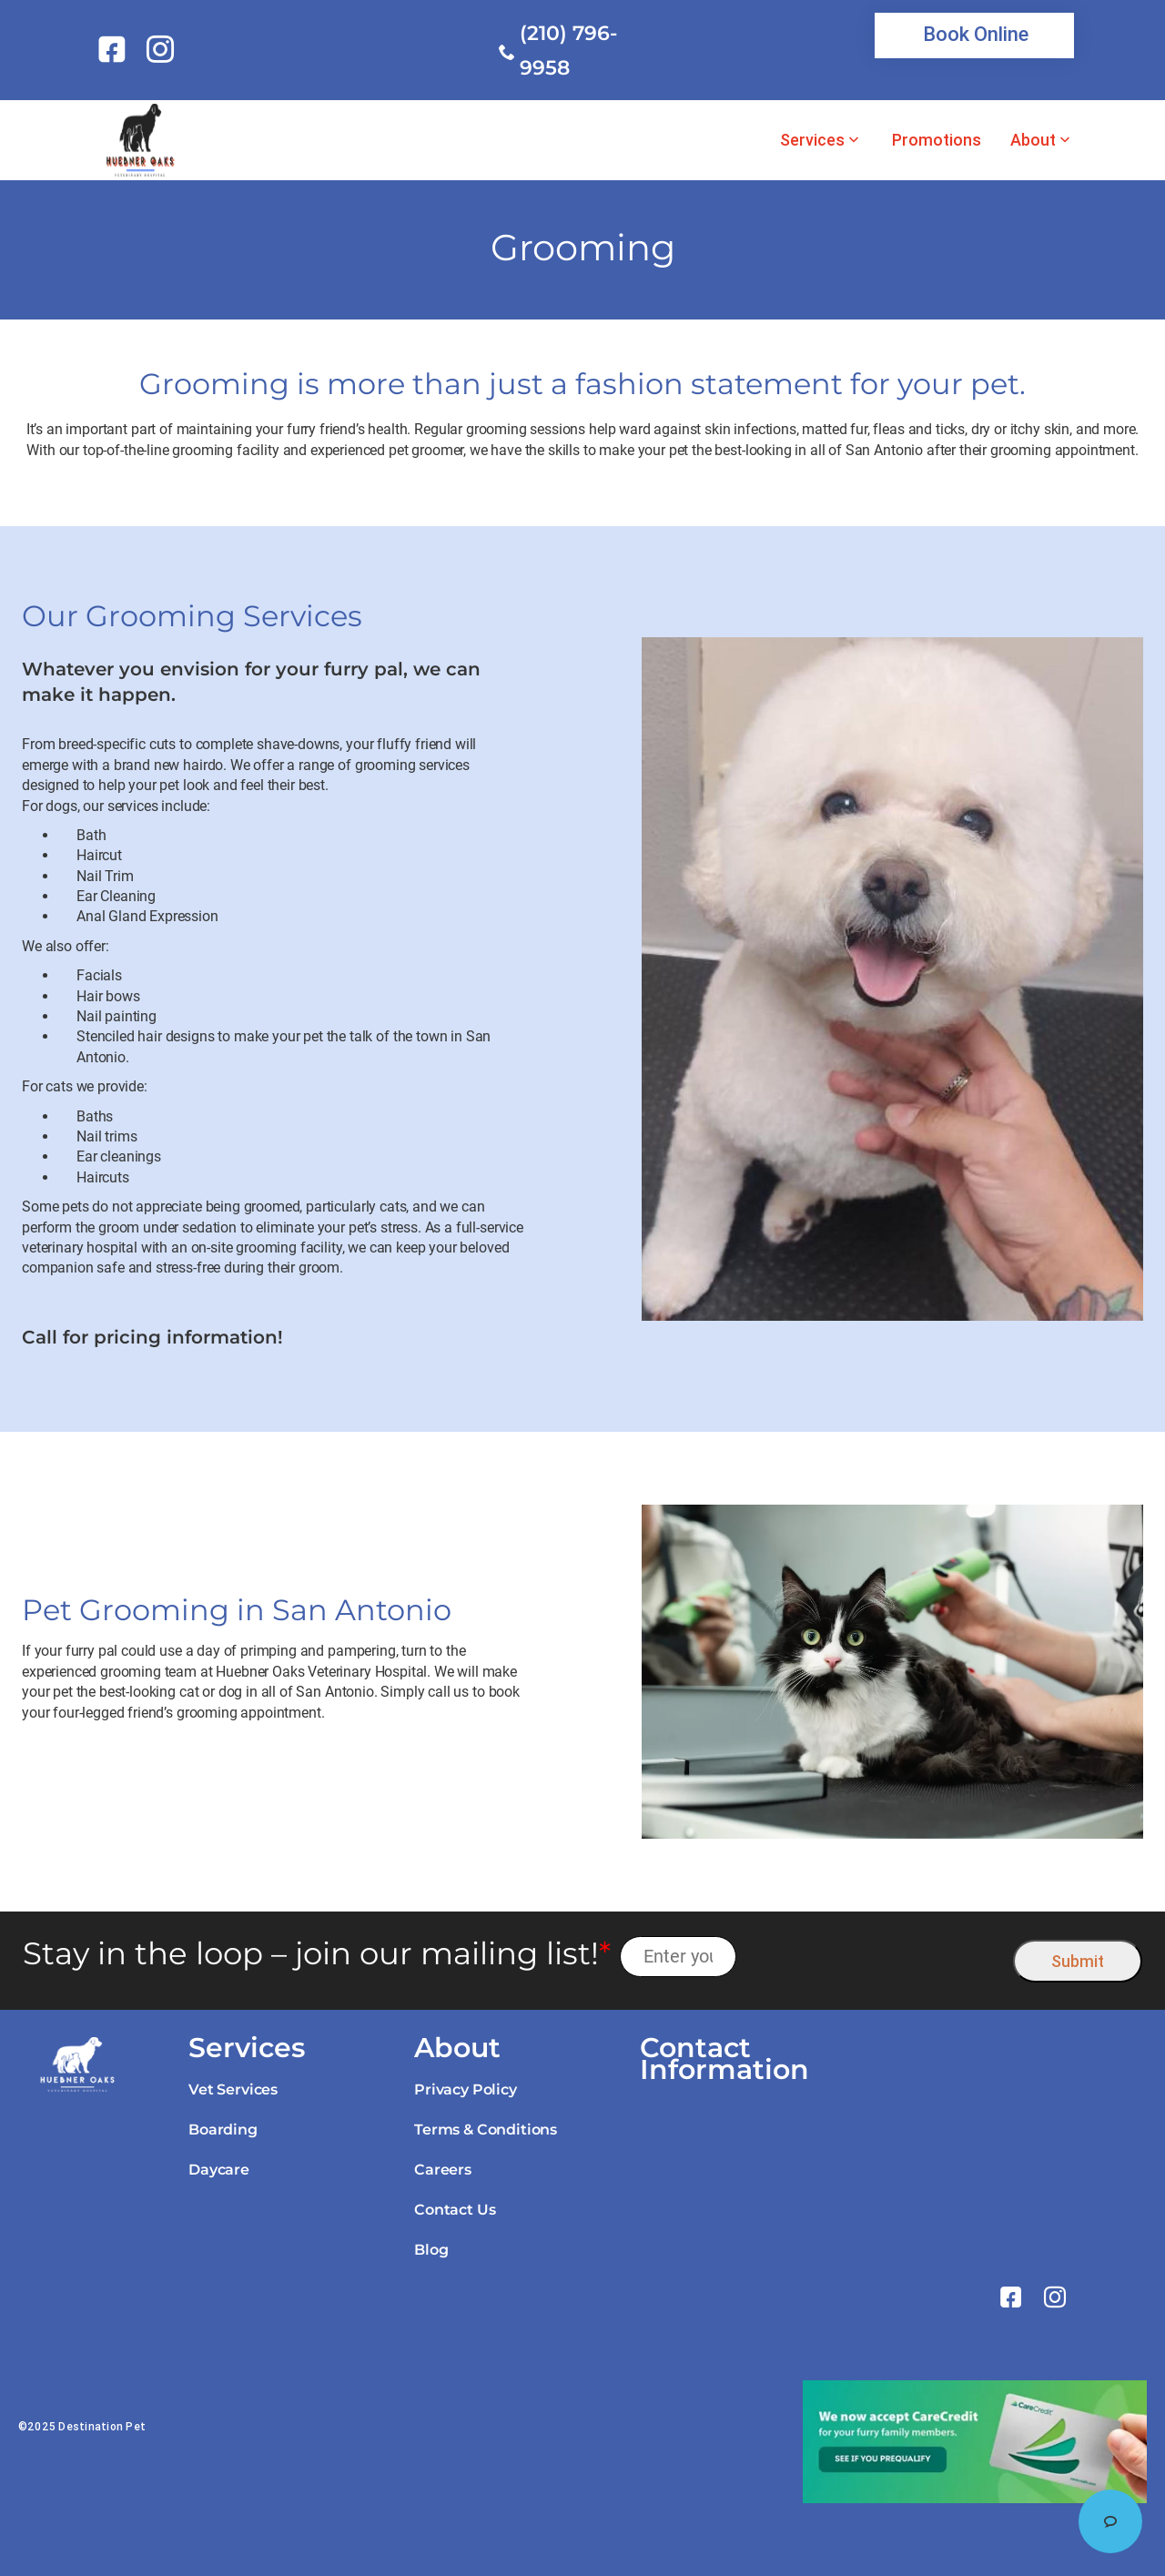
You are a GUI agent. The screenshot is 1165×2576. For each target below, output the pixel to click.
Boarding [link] (223, 2129)
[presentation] (875, 1957)
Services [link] (812, 140)
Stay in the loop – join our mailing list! (317, 1954)
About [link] (1033, 140)
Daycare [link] (218, 2169)
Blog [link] (431, 2249)
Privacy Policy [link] (465, 2089)
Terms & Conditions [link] (485, 2129)
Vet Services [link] (233, 2089)
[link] (115, 49)
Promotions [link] (936, 140)
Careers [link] (442, 2169)
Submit (1077, 1961)
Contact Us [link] (454, 2209)
